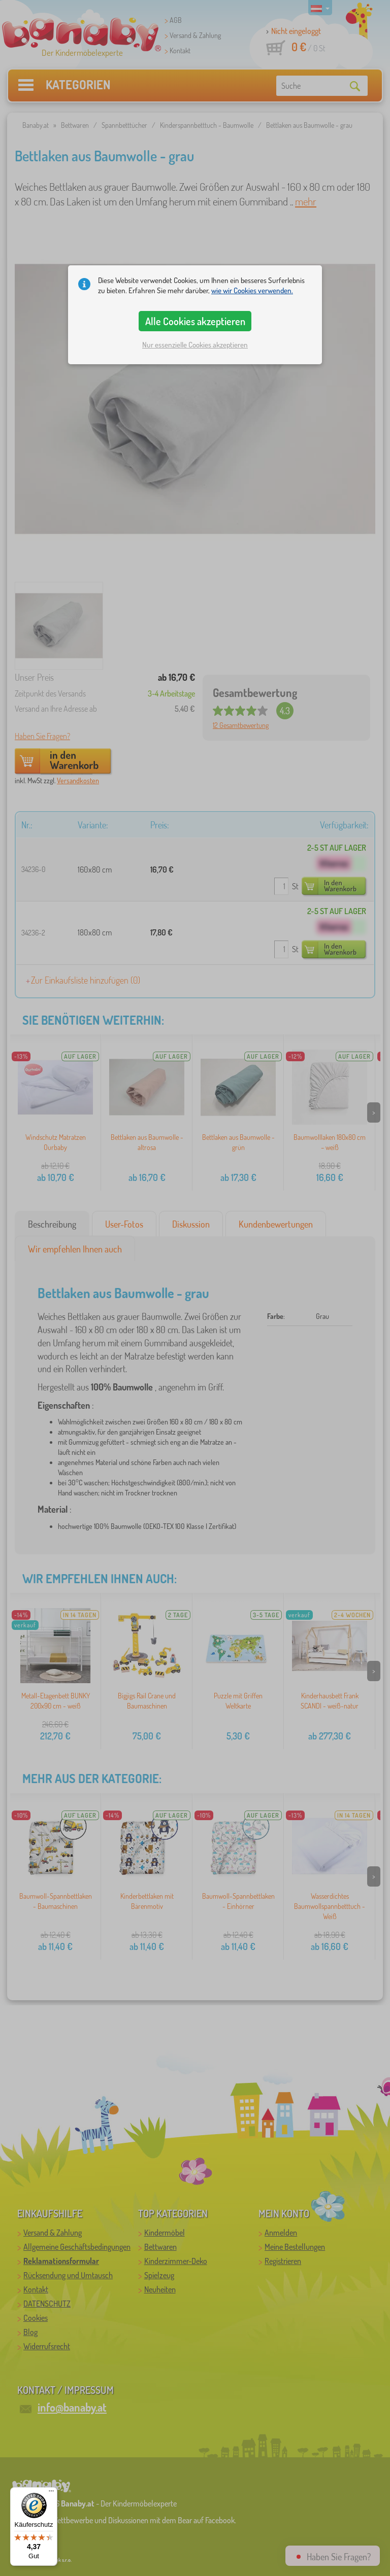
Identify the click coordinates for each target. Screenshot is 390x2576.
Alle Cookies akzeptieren (195, 321)
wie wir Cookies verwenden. (252, 290)
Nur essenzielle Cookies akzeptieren (195, 345)
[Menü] (51, 2493)
